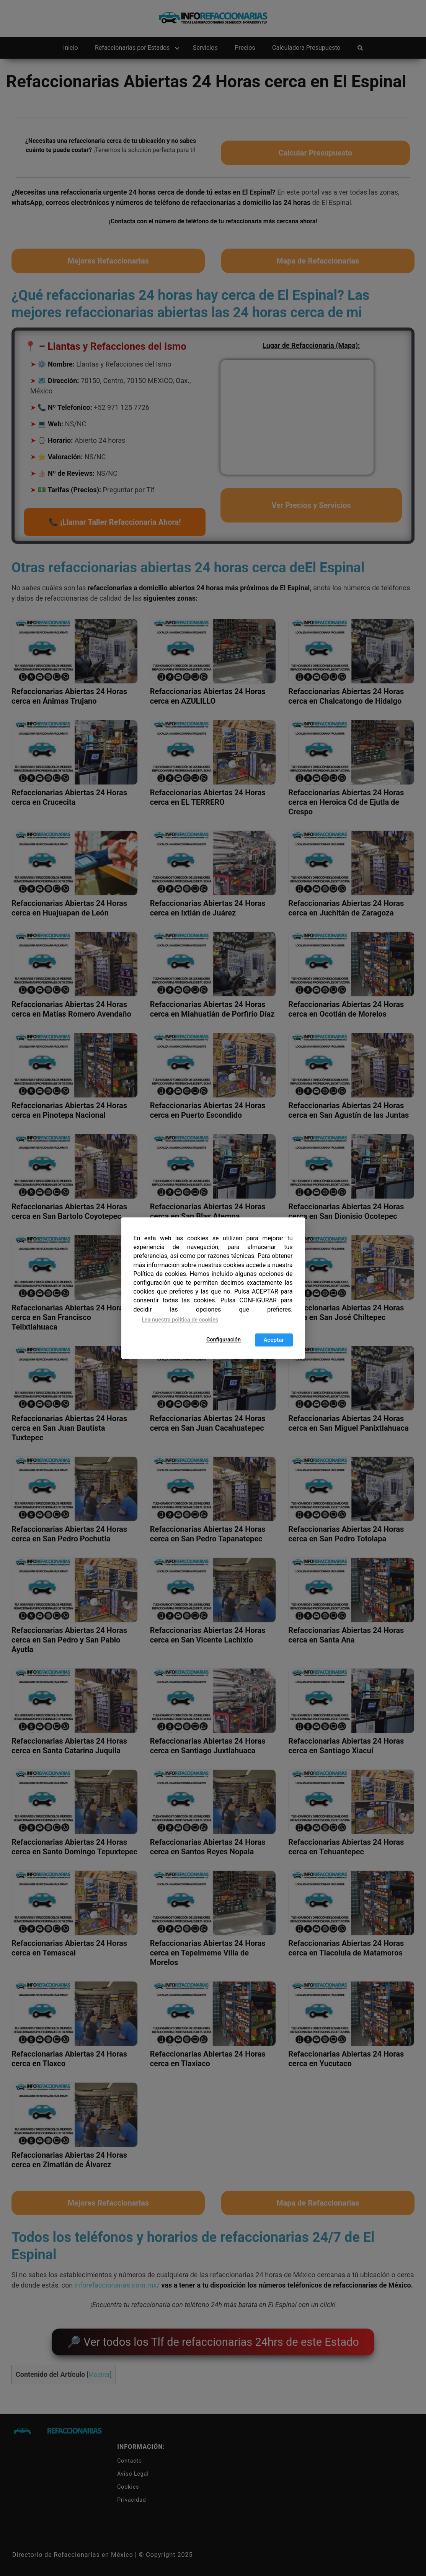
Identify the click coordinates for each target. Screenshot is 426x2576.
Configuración (223, 1339)
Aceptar (273, 1339)
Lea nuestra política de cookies (180, 1320)
